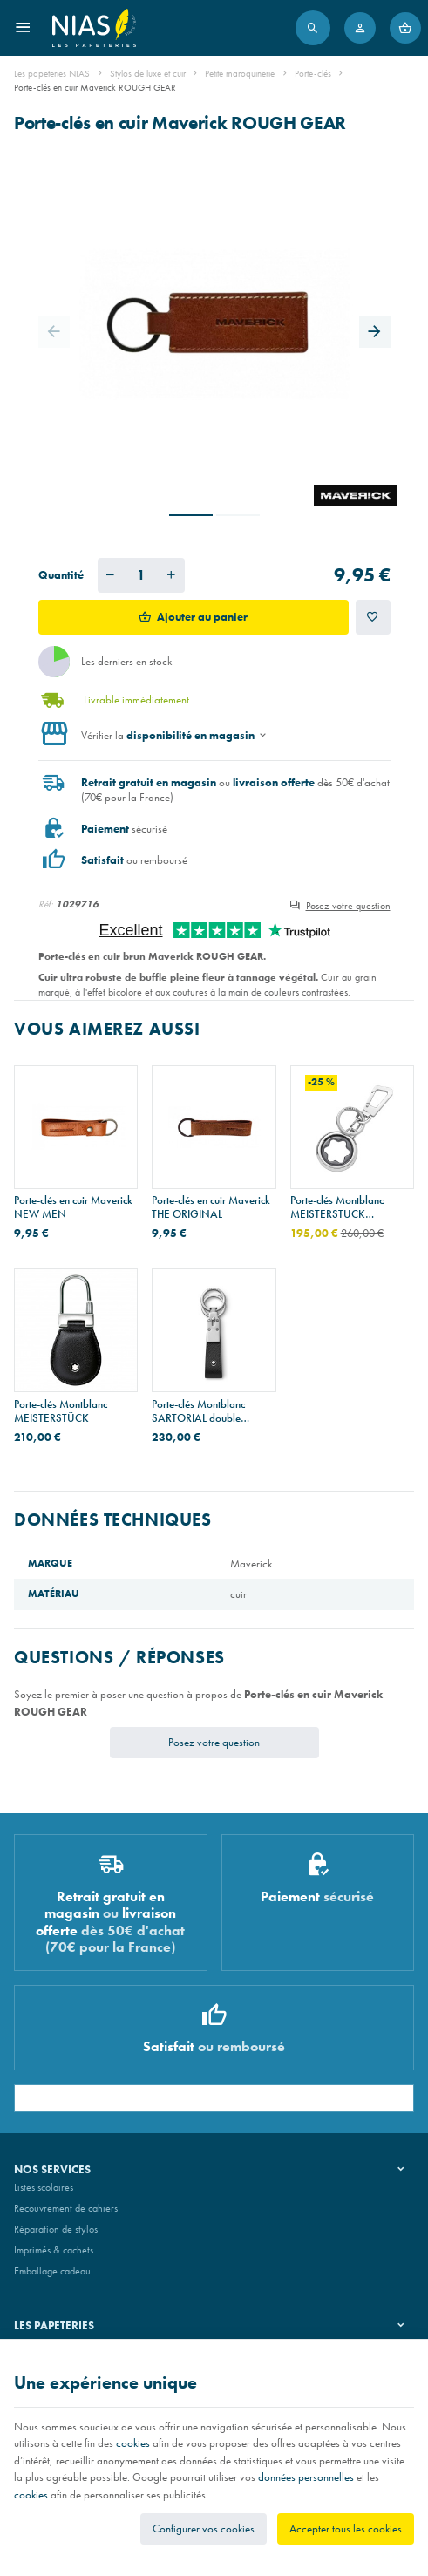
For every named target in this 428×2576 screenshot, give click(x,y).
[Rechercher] (313, 27)
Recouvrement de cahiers (66, 2208)
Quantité (61, 575)
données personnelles (306, 2477)
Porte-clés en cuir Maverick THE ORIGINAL (211, 1207)
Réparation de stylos (56, 2229)
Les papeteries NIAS (52, 73)
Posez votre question (348, 906)
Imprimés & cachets (53, 2250)
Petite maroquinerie (240, 73)
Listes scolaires (43, 2187)
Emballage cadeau (52, 2271)
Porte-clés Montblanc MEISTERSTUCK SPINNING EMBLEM (338, 1207)
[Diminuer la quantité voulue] (111, 575)
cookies (133, 2443)
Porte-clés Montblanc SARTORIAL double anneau (198, 1411)
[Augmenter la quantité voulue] (172, 575)
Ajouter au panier (202, 616)
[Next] (375, 332)
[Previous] (54, 332)
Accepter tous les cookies (345, 2528)
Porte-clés (313, 73)
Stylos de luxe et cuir (148, 73)
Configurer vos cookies (204, 2528)
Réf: (45, 904)
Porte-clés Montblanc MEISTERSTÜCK (60, 1411)
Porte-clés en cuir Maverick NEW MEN (73, 1207)
